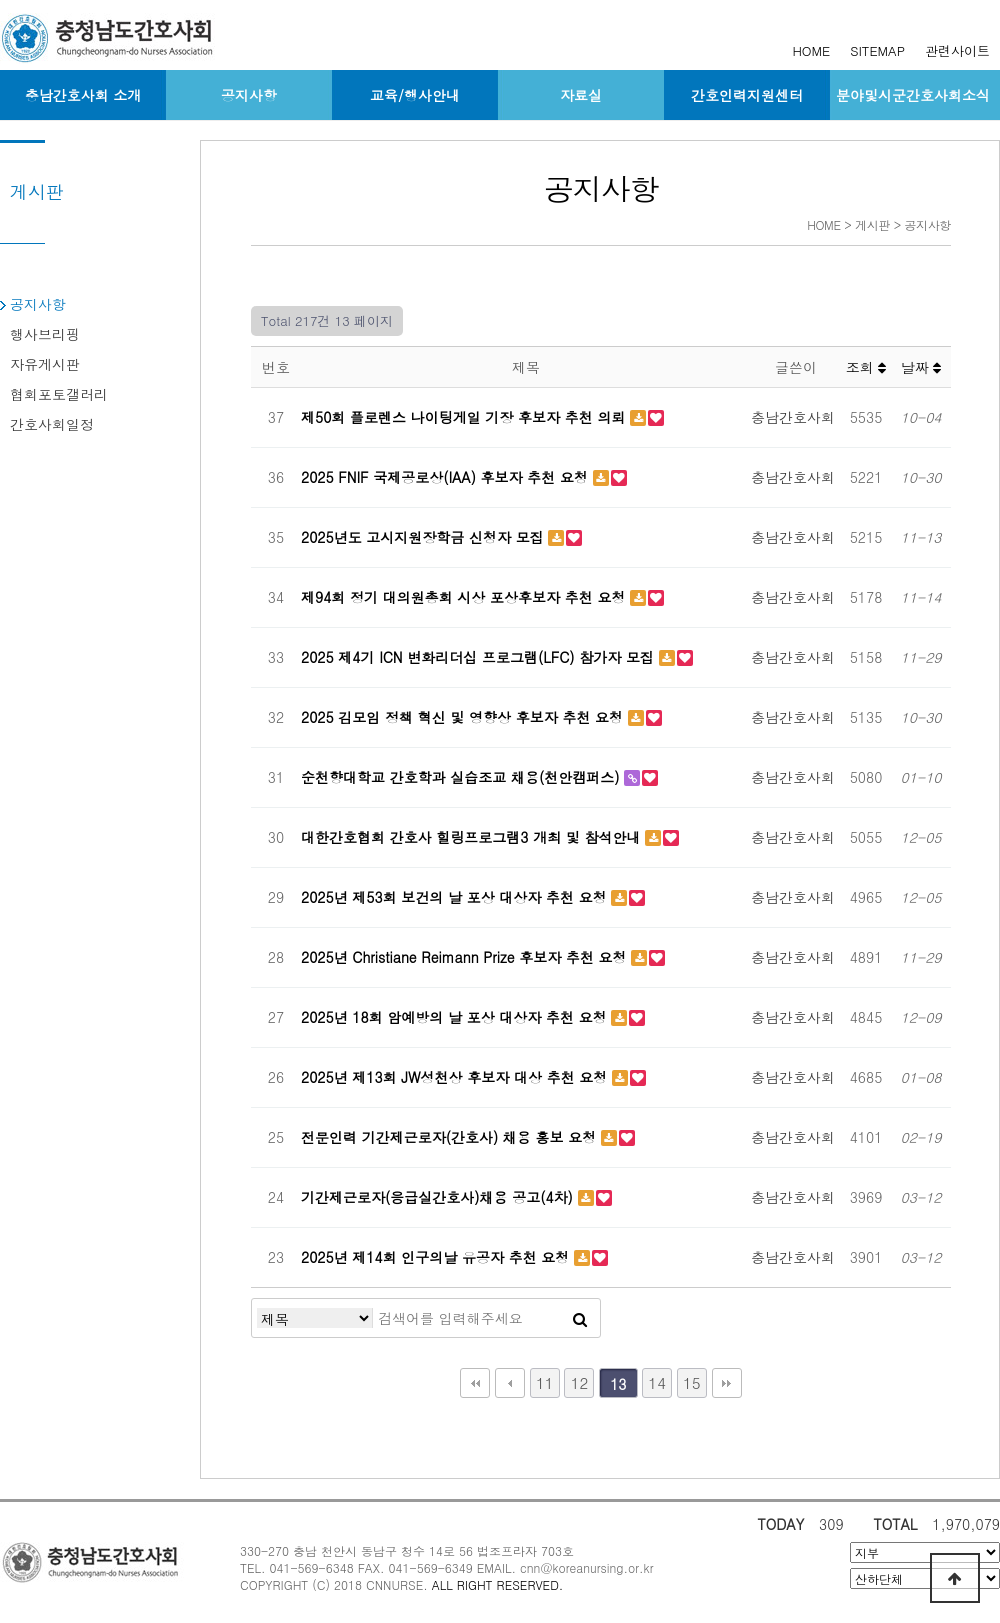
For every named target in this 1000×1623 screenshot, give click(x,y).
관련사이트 (957, 50)
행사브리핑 (45, 334)
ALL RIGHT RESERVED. (498, 1584)
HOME (811, 50)
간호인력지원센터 (747, 95)
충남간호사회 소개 (83, 95)
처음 (475, 1383)
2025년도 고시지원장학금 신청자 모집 (424, 537)
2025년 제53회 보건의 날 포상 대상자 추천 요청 (456, 897)
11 (545, 1382)
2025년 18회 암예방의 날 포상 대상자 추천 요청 (456, 1017)
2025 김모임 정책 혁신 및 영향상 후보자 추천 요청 (464, 717)
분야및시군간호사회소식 (913, 95)
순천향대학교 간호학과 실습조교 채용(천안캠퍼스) (462, 777)
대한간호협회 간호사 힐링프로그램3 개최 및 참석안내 (473, 837)
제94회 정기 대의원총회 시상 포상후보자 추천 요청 (465, 597)
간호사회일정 (52, 424)
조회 (866, 367)
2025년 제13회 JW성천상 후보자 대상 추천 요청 (456, 1077)
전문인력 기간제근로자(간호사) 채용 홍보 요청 (451, 1137)
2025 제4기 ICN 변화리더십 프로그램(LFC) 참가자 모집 (480, 657)
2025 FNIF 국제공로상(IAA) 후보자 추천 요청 (447, 477)
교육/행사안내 (415, 95)
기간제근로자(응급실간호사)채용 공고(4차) (439, 1197)
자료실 (581, 95)
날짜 (921, 367)
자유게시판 (45, 364)
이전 (510, 1383)
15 (692, 1382)
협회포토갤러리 (59, 394)
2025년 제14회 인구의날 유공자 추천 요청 (437, 1257)
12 (580, 1382)
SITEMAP (877, 50)
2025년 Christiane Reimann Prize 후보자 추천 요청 (466, 957)
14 (657, 1382)
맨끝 (727, 1383)
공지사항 (249, 95)
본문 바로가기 (0, 0)
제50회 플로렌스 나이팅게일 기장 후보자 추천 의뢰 (465, 417)
